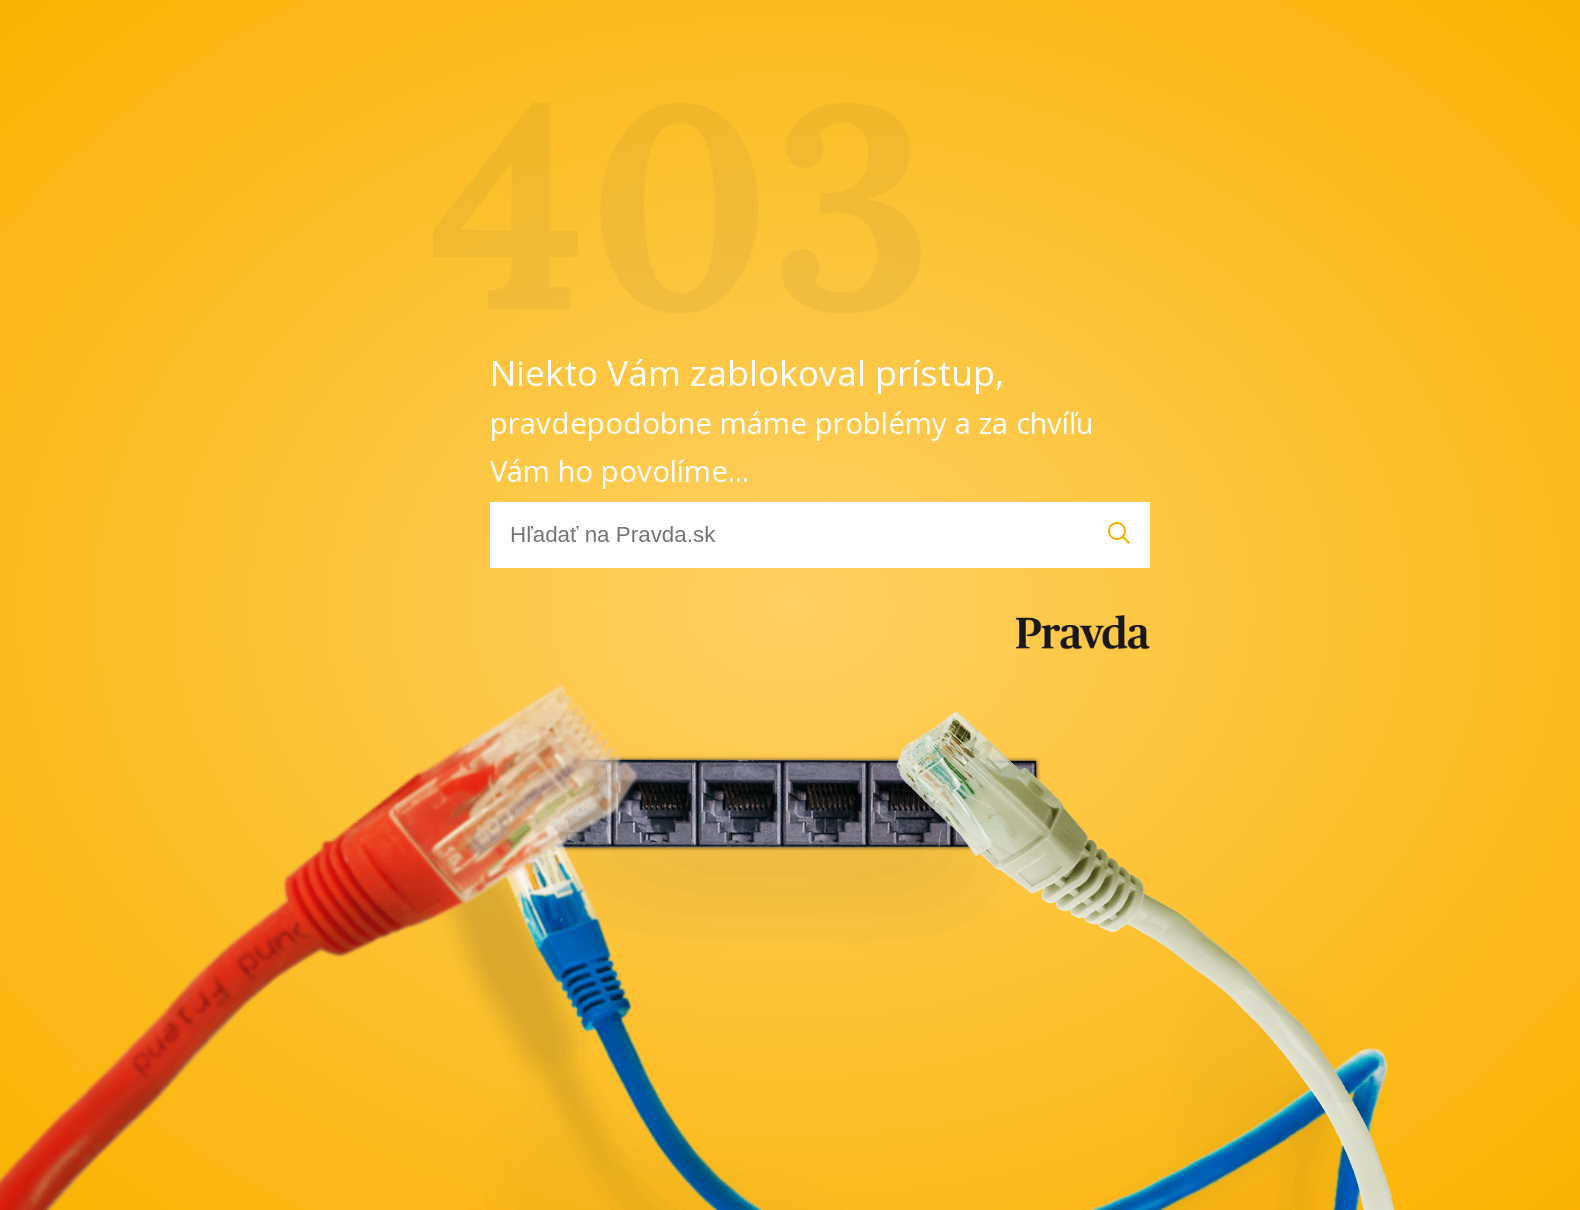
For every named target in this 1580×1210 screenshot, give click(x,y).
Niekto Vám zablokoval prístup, (792, 419)
